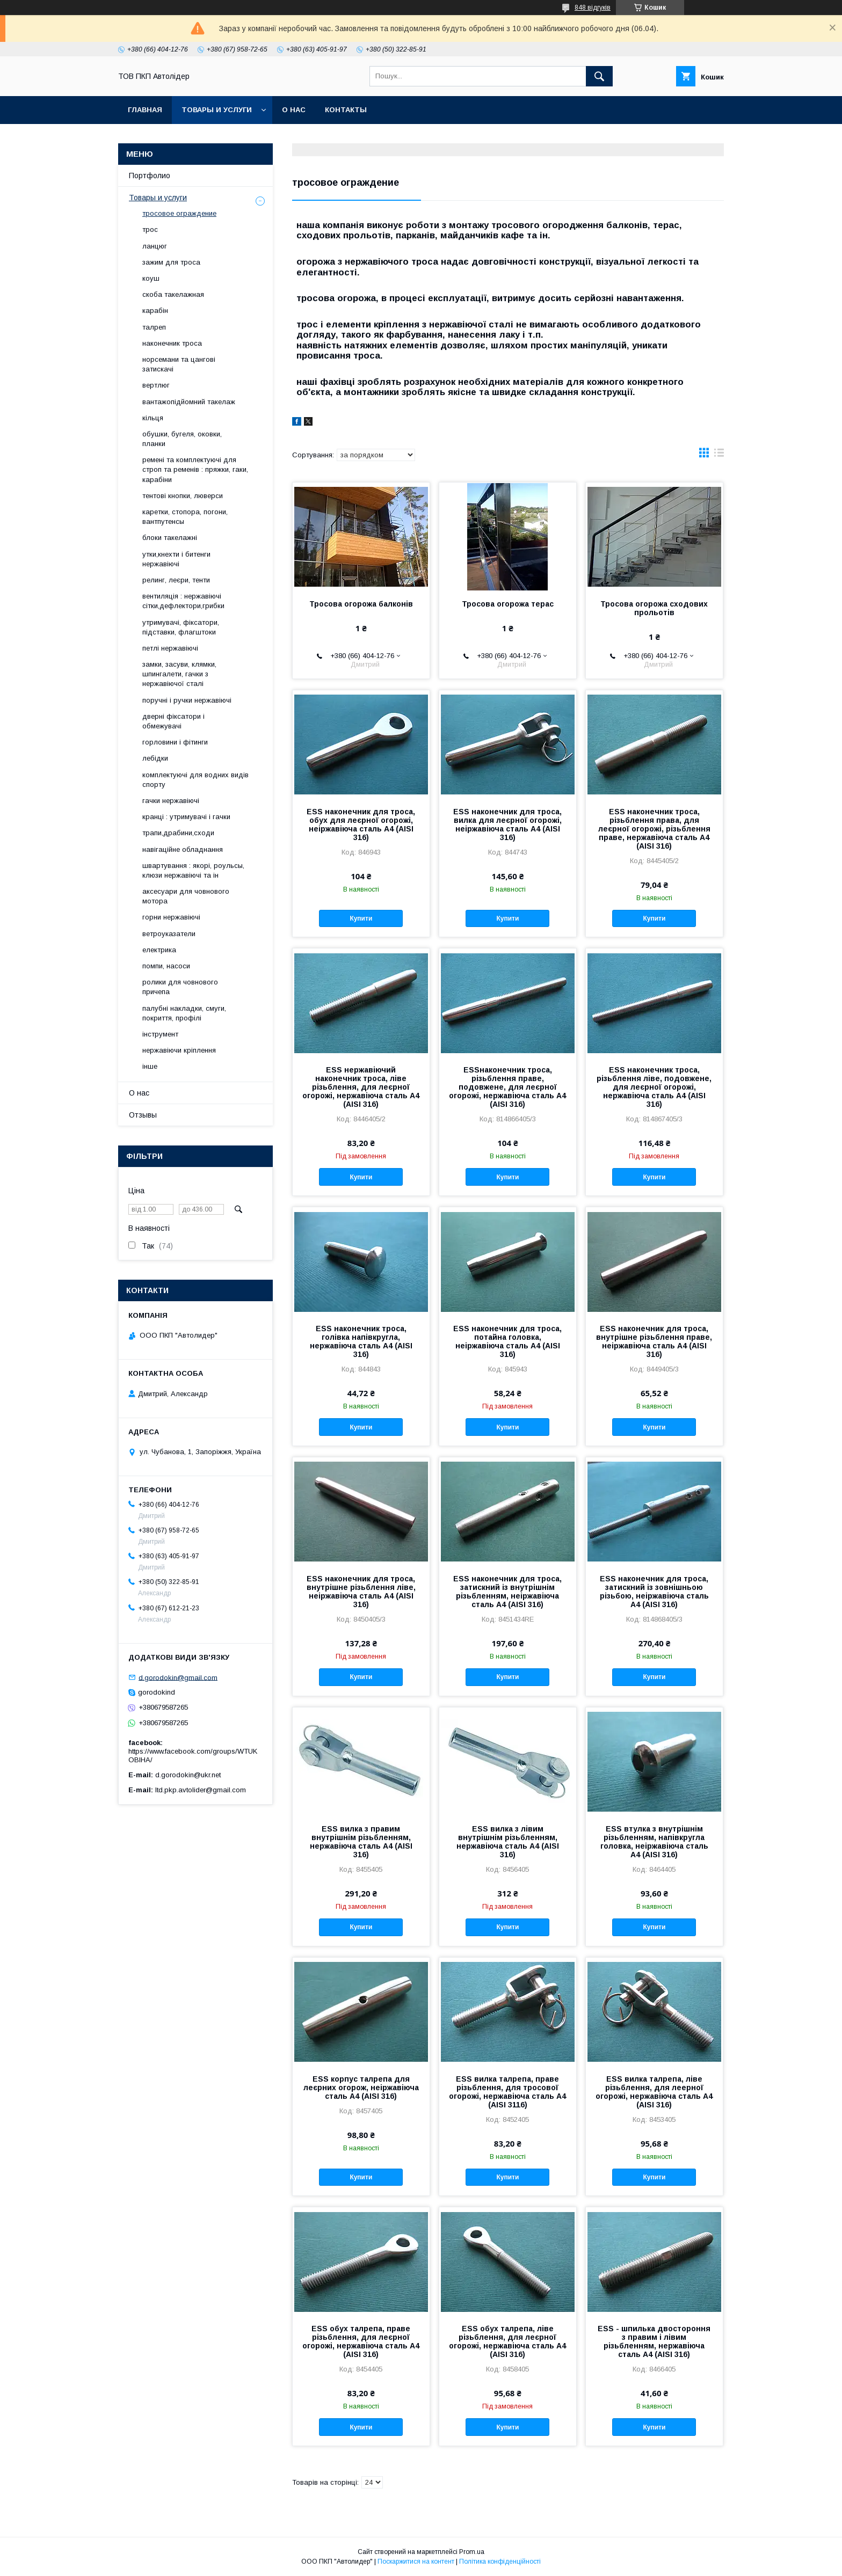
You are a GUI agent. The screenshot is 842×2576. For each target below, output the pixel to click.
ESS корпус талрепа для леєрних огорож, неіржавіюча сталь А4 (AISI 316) (361, 2087)
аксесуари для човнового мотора (185, 896)
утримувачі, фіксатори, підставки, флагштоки (180, 627)
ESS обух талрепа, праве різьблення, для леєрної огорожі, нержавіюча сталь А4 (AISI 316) (360, 2341)
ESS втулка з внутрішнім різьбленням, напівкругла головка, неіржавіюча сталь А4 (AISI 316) (654, 1842)
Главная (145, 110)
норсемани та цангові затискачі (178, 364)
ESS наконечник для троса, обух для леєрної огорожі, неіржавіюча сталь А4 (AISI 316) (361, 824)
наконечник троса (172, 343)
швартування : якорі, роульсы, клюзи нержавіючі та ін (193, 870)
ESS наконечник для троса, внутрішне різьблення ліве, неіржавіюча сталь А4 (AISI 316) (361, 1591)
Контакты (346, 110)
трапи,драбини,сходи (178, 833)
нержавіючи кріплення (179, 1050)
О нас (294, 110)
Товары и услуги (217, 110)
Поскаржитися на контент (416, 2561)
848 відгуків (593, 7)
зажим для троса (171, 262)
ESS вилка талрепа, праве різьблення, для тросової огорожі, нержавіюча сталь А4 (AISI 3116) (507, 2092)
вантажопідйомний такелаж (188, 402)
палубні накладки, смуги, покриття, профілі (184, 1013)
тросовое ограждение (179, 213)
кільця (152, 418)
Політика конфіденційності (500, 2561)
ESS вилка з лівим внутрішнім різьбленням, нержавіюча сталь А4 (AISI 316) (507, 1842)
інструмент (160, 1034)
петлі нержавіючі (170, 648)
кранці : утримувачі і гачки (186, 817)
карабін (155, 311)
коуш (150, 278)
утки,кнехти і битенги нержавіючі (176, 559)
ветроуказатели (168, 934)
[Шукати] (599, 76)
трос (150, 229)
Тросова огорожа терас (508, 604)
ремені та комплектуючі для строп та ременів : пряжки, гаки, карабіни (195, 469)
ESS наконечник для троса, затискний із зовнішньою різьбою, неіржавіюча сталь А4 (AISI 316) (654, 1591)
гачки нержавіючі (170, 801)
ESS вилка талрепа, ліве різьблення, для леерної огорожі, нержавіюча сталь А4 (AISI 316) (654, 2092)
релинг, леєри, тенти (176, 580)
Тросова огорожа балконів (361, 604)
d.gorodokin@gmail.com (178, 1677)
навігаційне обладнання (182, 849)
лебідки (155, 758)
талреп (154, 327)
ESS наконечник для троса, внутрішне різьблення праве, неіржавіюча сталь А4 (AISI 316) (654, 1341)
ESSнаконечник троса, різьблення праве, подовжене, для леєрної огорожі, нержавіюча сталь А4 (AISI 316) (507, 1087)
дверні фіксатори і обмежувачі (173, 721)
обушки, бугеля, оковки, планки (182, 439)
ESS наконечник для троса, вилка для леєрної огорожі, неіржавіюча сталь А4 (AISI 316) (507, 824)
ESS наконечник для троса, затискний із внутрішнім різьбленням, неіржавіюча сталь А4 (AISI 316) (507, 1591)
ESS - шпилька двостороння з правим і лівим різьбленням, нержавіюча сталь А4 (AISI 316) (654, 2341)
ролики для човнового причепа (180, 987)
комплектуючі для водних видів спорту (195, 780)
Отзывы (143, 1115)
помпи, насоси (166, 966)
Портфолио (149, 175)
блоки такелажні (169, 538)
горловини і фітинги (175, 742)
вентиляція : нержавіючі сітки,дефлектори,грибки (183, 601)
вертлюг (156, 385)
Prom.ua (471, 2552)
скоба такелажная (173, 294)
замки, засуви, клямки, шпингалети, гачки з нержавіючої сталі (179, 674)
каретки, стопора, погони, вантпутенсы (185, 517)
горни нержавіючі (171, 917)
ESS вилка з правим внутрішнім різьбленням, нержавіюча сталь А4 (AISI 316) (361, 1842)
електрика (159, 950)
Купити (361, 918)
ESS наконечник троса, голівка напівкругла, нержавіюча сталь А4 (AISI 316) (361, 1341)
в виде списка (719, 455)
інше (149, 1066)
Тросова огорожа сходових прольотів (654, 608)
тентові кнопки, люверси (182, 496)
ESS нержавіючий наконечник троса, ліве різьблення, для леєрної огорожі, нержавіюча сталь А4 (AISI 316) (360, 1087)
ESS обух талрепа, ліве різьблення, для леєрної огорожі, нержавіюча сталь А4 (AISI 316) (507, 2341)
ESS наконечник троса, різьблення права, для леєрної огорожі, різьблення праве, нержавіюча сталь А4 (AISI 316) (654, 828)
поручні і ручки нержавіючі (186, 700)
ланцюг (154, 246)
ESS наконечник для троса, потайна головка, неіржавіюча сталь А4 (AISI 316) (507, 1341)
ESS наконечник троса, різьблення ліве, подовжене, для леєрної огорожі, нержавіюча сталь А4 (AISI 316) (654, 1087)
